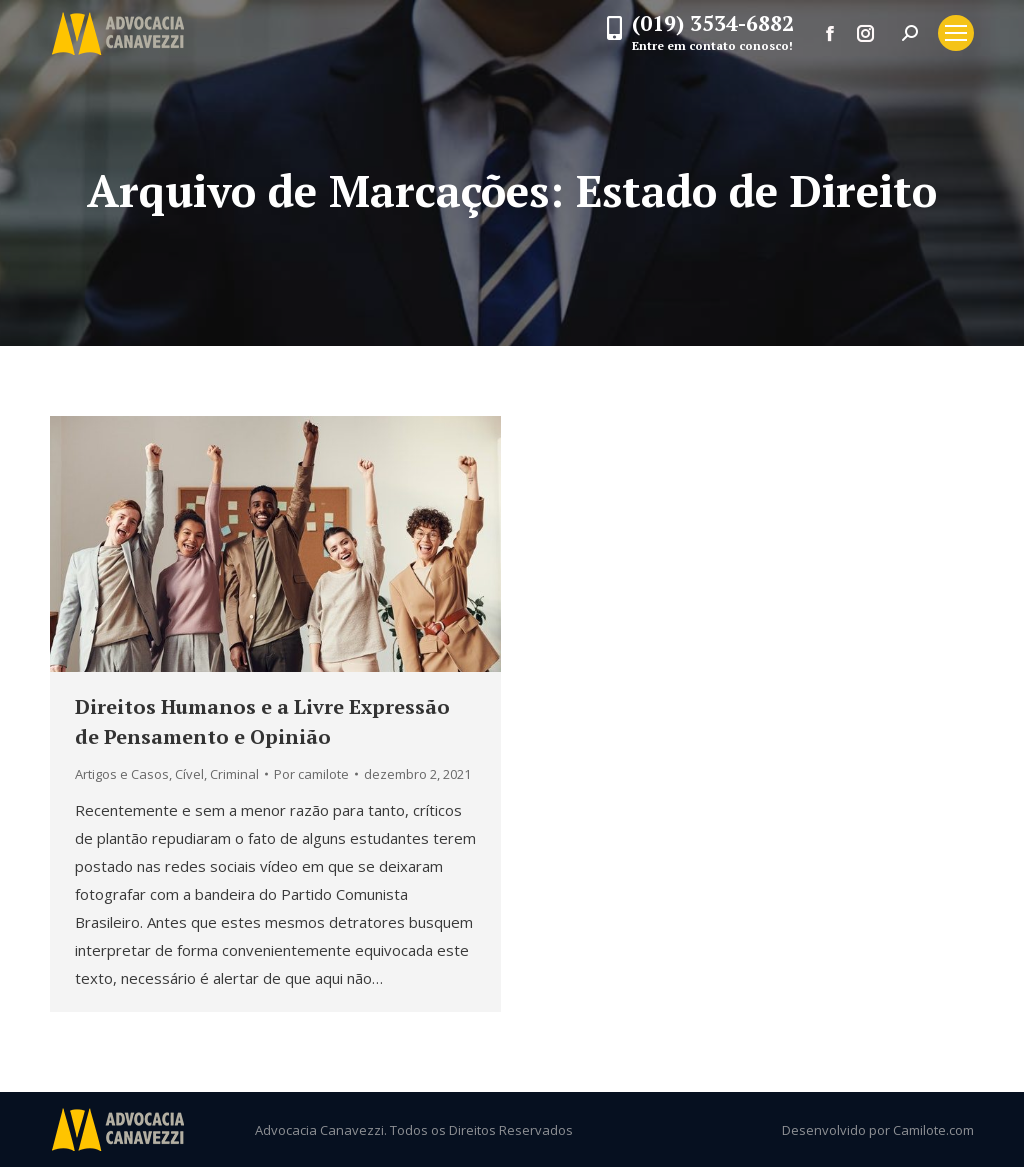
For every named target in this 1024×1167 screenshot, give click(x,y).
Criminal (234, 774)
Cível (189, 774)
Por (311, 774)
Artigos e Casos (122, 774)
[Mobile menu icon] (956, 33)
